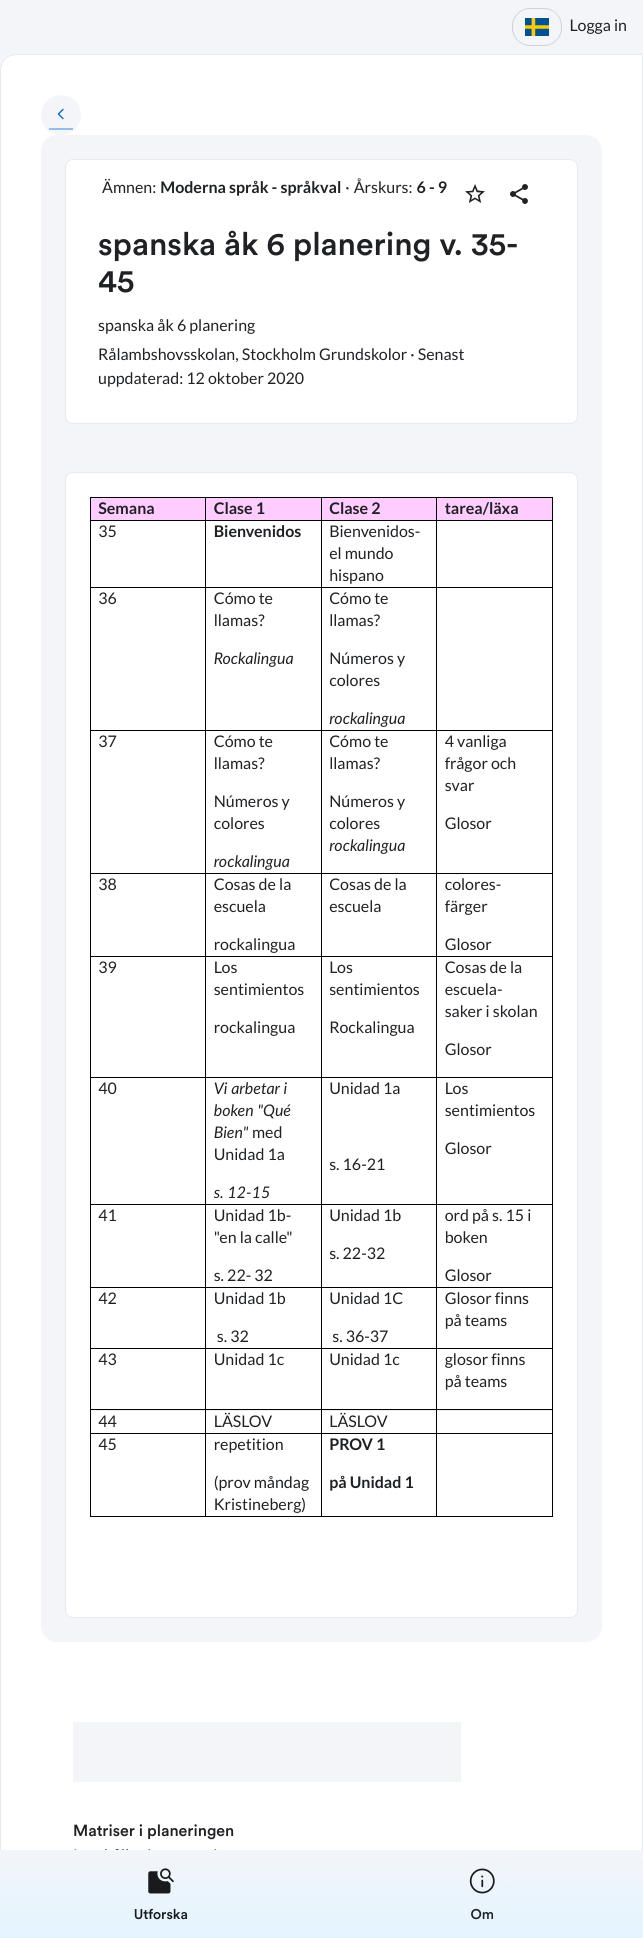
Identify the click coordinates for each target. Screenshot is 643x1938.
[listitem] (161, 1894)
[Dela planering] (519, 194)
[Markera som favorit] (475, 194)
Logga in (598, 25)
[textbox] (321, 1045)
